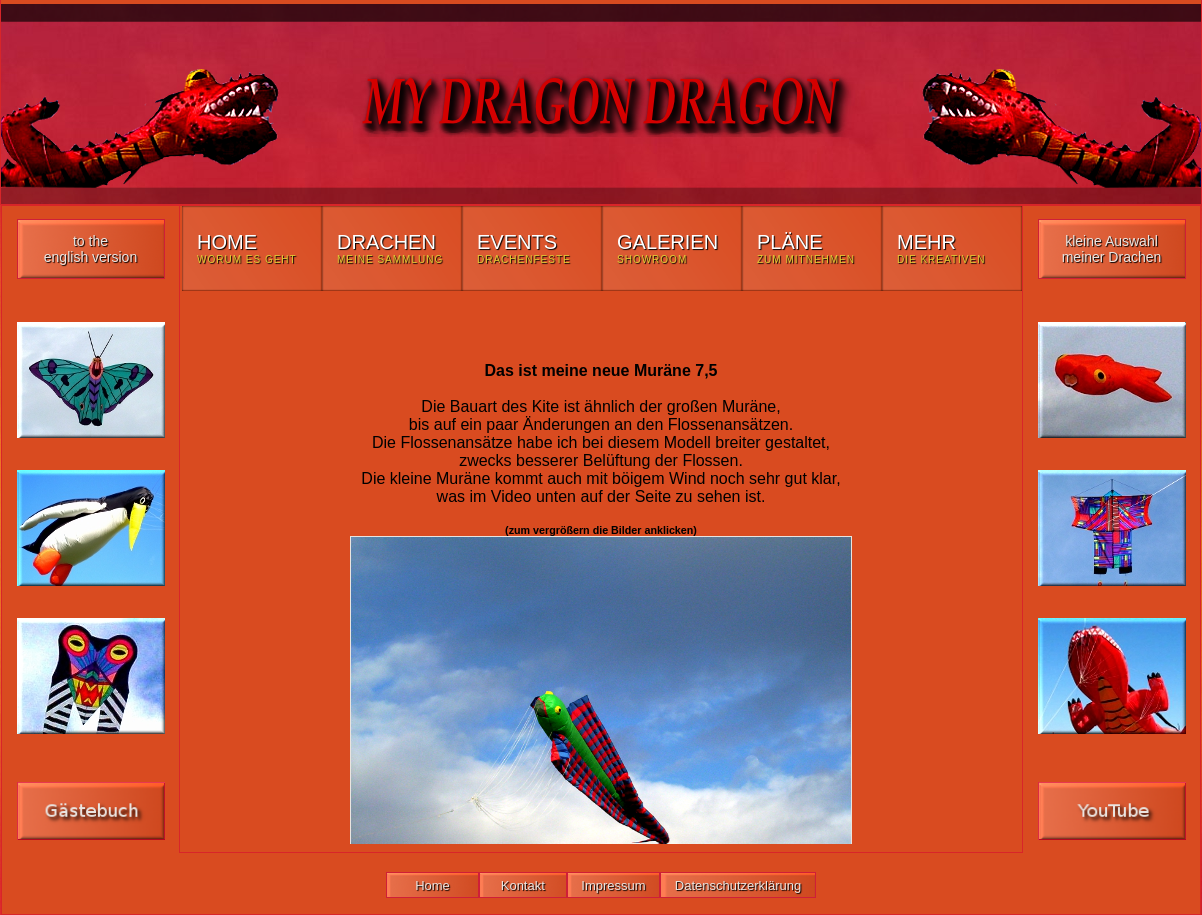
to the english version (90, 249)
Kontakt (523, 885)
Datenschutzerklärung (738, 885)
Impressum (614, 885)
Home (432, 885)
